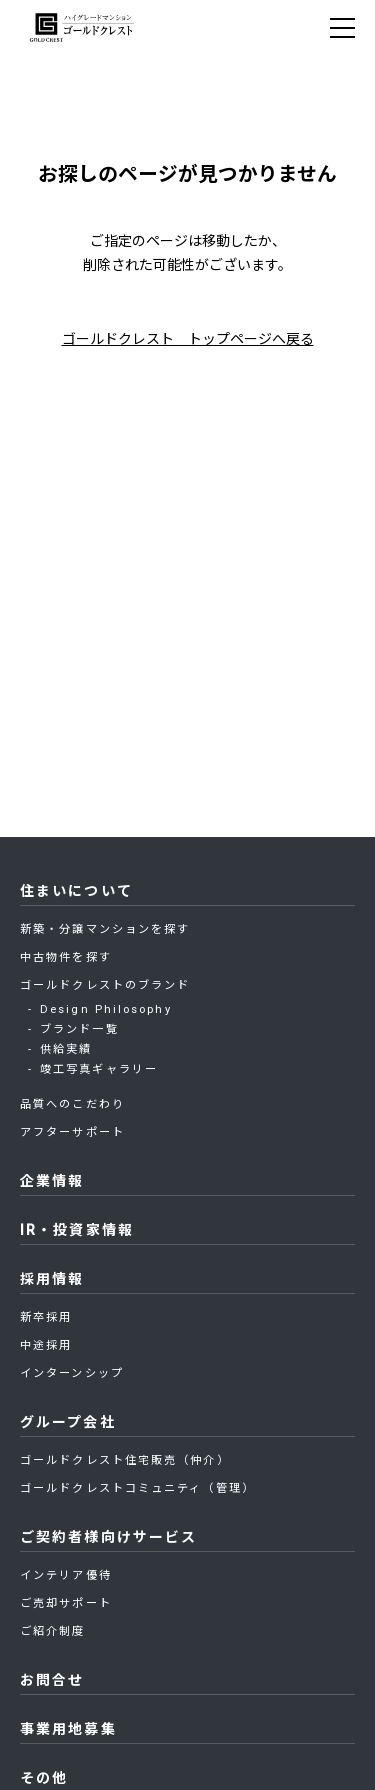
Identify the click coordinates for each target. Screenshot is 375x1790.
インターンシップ (72, 1373)
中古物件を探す (66, 957)
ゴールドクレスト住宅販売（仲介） (125, 1460)
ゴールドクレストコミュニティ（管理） (137, 1488)
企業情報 (52, 1181)
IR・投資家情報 (77, 1230)
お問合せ (52, 1680)
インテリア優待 (66, 1575)
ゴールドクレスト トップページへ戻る (188, 339)
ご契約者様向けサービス (108, 1537)
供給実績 (66, 1049)
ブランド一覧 (79, 1029)
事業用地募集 (68, 1729)
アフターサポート (72, 1132)
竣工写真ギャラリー (99, 1069)
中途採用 (46, 1345)
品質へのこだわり (72, 1104)
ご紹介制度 (53, 1631)
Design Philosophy (106, 1009)
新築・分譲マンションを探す (105, 929)
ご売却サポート (66, 1603)
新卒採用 (46, 1317)
